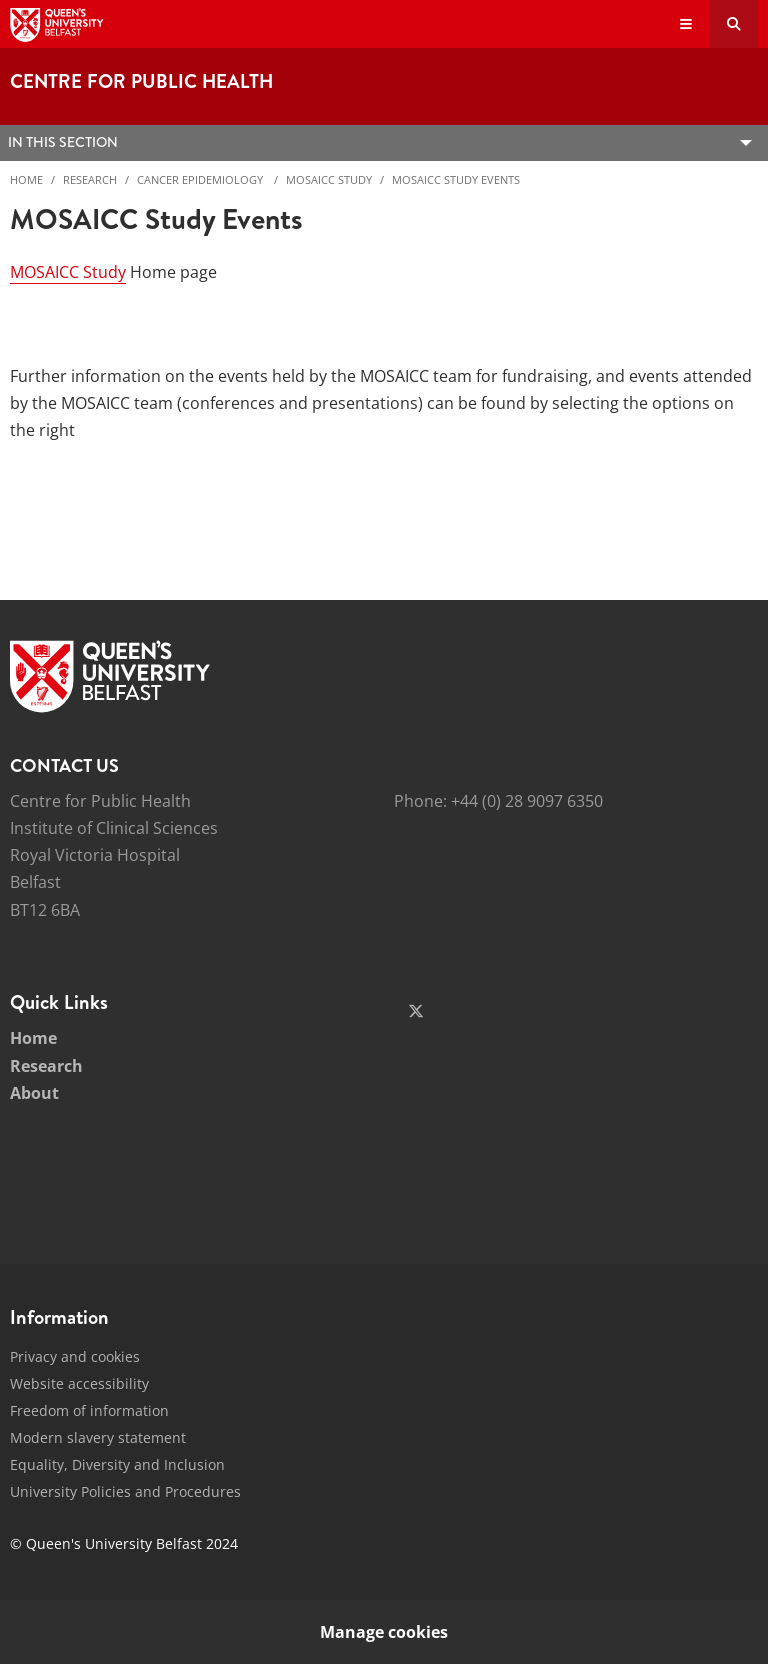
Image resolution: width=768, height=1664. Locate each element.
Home (26, 179)
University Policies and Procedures (125, 1491)
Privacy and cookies (75, 1356)
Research (90, 179)
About (34, 1093)
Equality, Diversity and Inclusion (117, 1464)
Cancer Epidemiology (201, 179)
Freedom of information (89, 1410)
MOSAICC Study (329, 179)
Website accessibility (79, 1383)
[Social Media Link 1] (416, 1011)
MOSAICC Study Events (456, 179)
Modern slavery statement (98, 1437)
